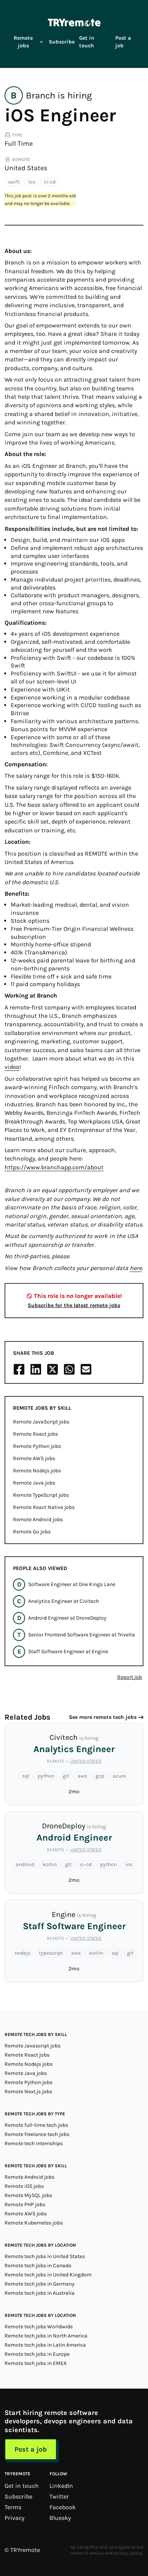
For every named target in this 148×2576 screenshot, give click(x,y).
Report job (129, 1677)
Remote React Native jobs (44, 1507)
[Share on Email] (86, 1369)
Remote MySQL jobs (28, 2195)
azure (119, 1776)
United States (26, 168)
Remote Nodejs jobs (37, 1470)
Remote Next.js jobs (28, 2091)
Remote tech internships (34, 2143)
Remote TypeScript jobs (41, 1495)
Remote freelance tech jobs (37, 2134)
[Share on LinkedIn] (36, 1369)
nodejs (22, 1953)
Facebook (62, 2507)
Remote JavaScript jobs (41, 1422)
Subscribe (62, 42)
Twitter (59, 2496)
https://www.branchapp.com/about (54, 1167)
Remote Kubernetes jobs (34, 2223)
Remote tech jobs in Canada (38, 2265)
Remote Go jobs (32, 1531)
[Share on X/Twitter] (52, 1369)
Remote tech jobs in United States (45, 2256)
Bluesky (60, 2517)
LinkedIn (61, 2485)
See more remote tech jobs (103, 1717)
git (66, 1776)
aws (82, 1776)
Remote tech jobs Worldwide (39, 2326)
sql (25, 1776)
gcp (99, 1776)
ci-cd (50, 182)
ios (31, 182)
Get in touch (86, 42)
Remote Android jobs (38, 1519)
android (25, 1864)
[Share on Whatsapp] (69, 1369)
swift (14, 182)
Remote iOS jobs (24, 2186)
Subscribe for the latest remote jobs (74, 1305)
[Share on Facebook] (19, 1369)
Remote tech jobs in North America (46, 2336)
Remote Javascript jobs (32, 2045)
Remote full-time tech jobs (36, 2125)
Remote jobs (29, 42)
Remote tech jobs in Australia (40, 2293)
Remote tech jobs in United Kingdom (48, 2274)
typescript (51, 1953)
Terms (13, 2507)
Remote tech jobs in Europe (37, 2354)
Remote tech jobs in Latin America (45, 2345)
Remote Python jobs (37, 1446)
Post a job (123, 42)
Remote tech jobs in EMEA (36, 2363)
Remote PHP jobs (25, 2204)
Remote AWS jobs (34, 1458)
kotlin (50, 1864)
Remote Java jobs (34, 1483)
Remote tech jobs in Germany (40, 2284)
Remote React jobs (35, 1434)
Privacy (14, 2517)
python (46, 1776)
